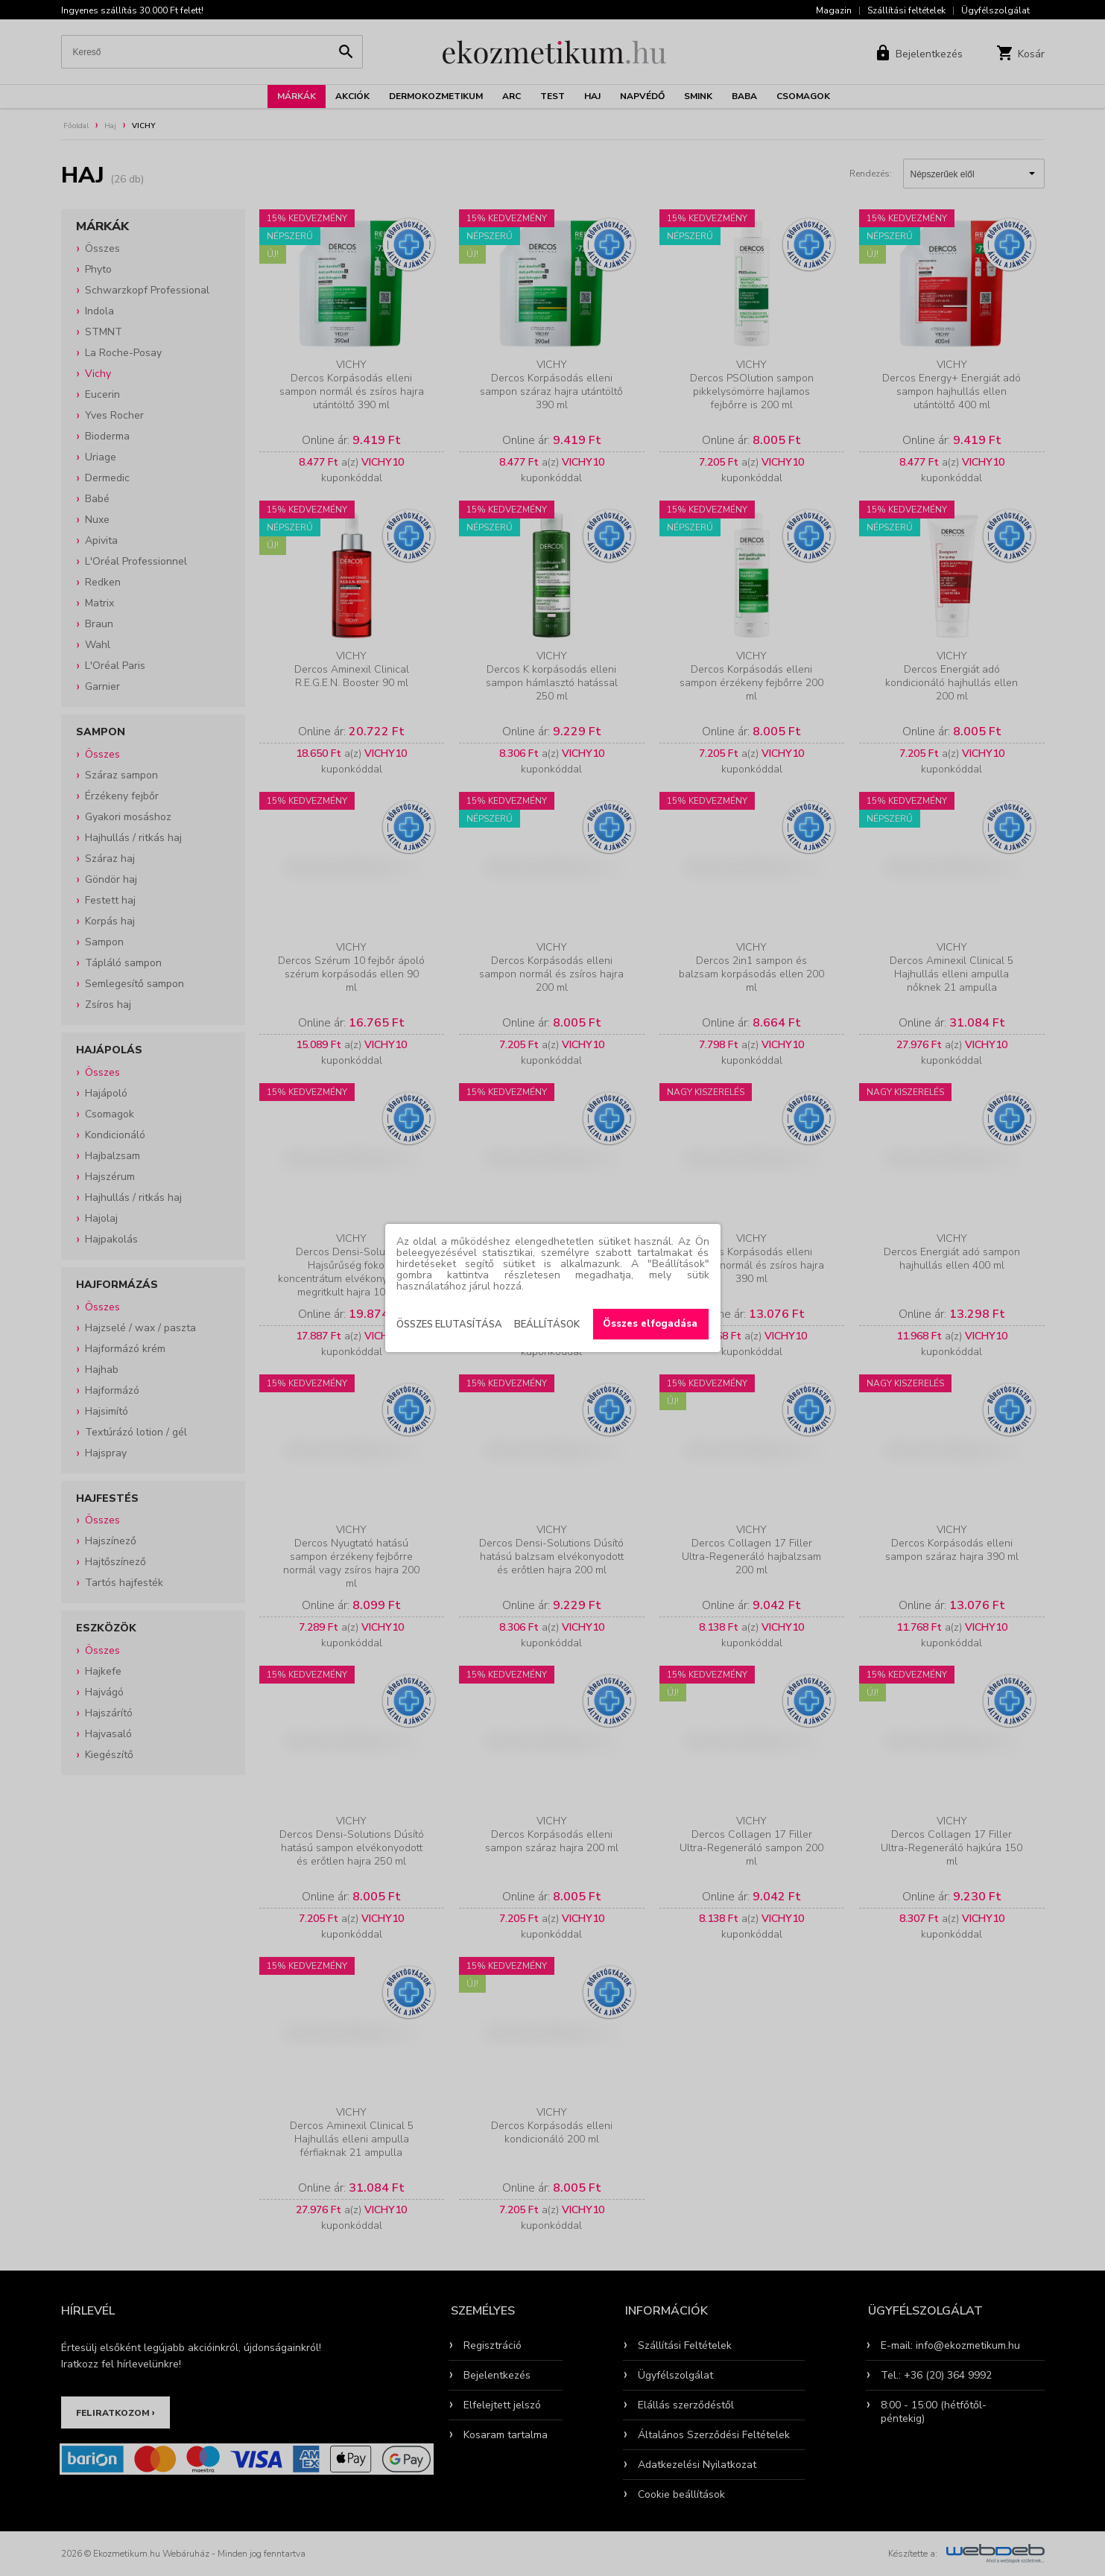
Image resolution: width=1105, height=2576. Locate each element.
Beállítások (547, 1324)
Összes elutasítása (449, 1324)
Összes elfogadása (650, 1323)
